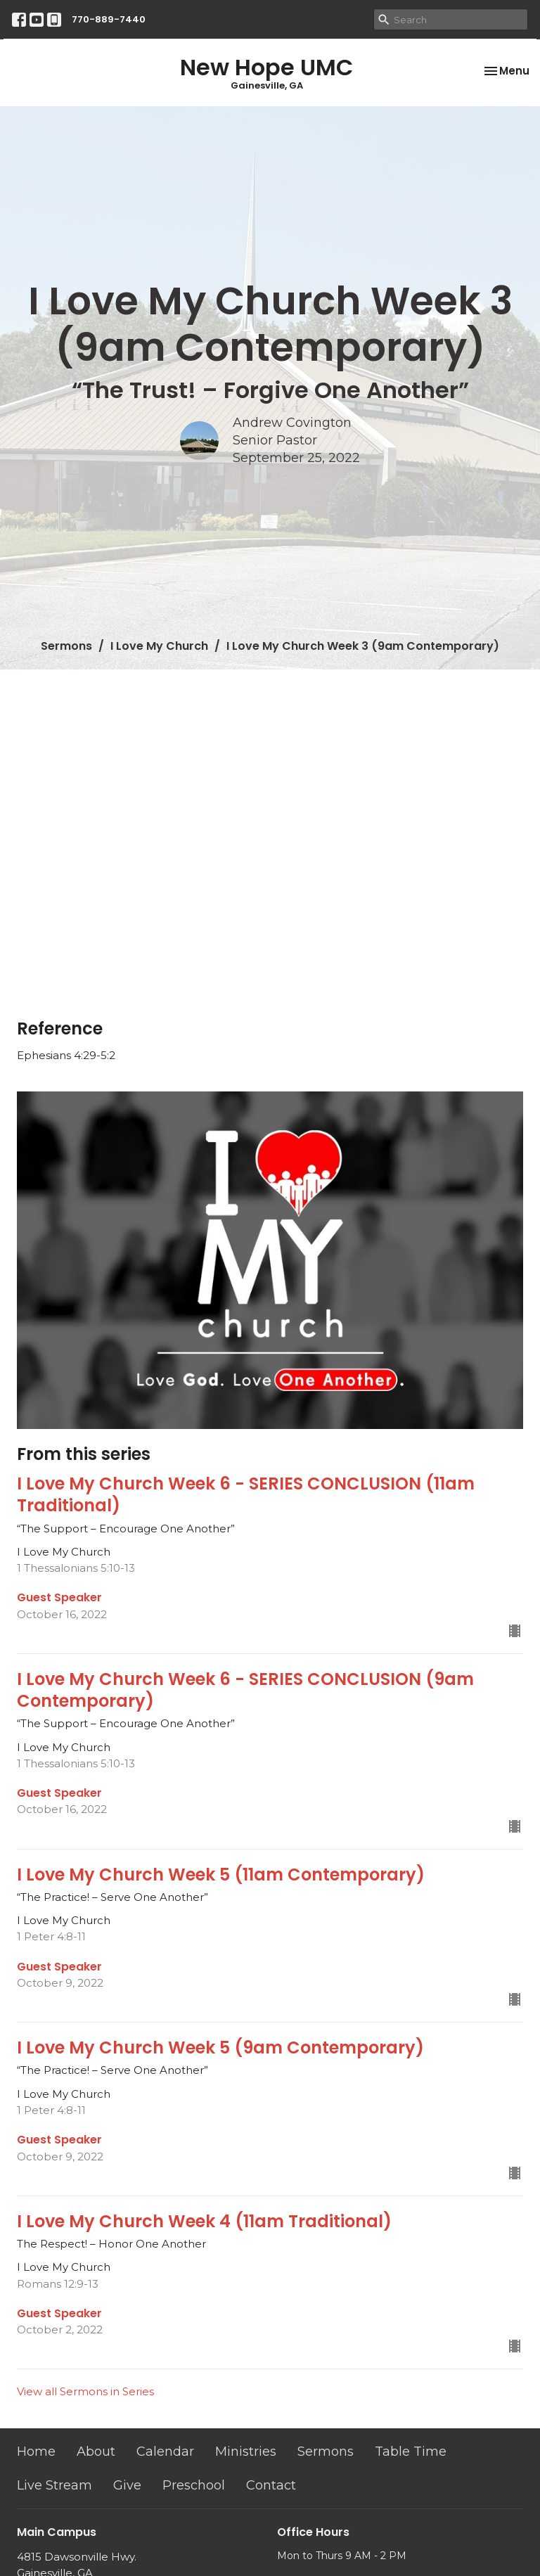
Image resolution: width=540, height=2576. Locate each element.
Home (36, 2451)
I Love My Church (159, 646)
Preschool (193, 2485)
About (96, 2451)
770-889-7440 (109, 19)
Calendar (165, 2451)
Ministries (245, 2451)
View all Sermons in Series (85, 2391)
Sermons (66, 646)
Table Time (410, 2451)
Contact (271, 2485)
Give (127, 2485)
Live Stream (54, 2485)
